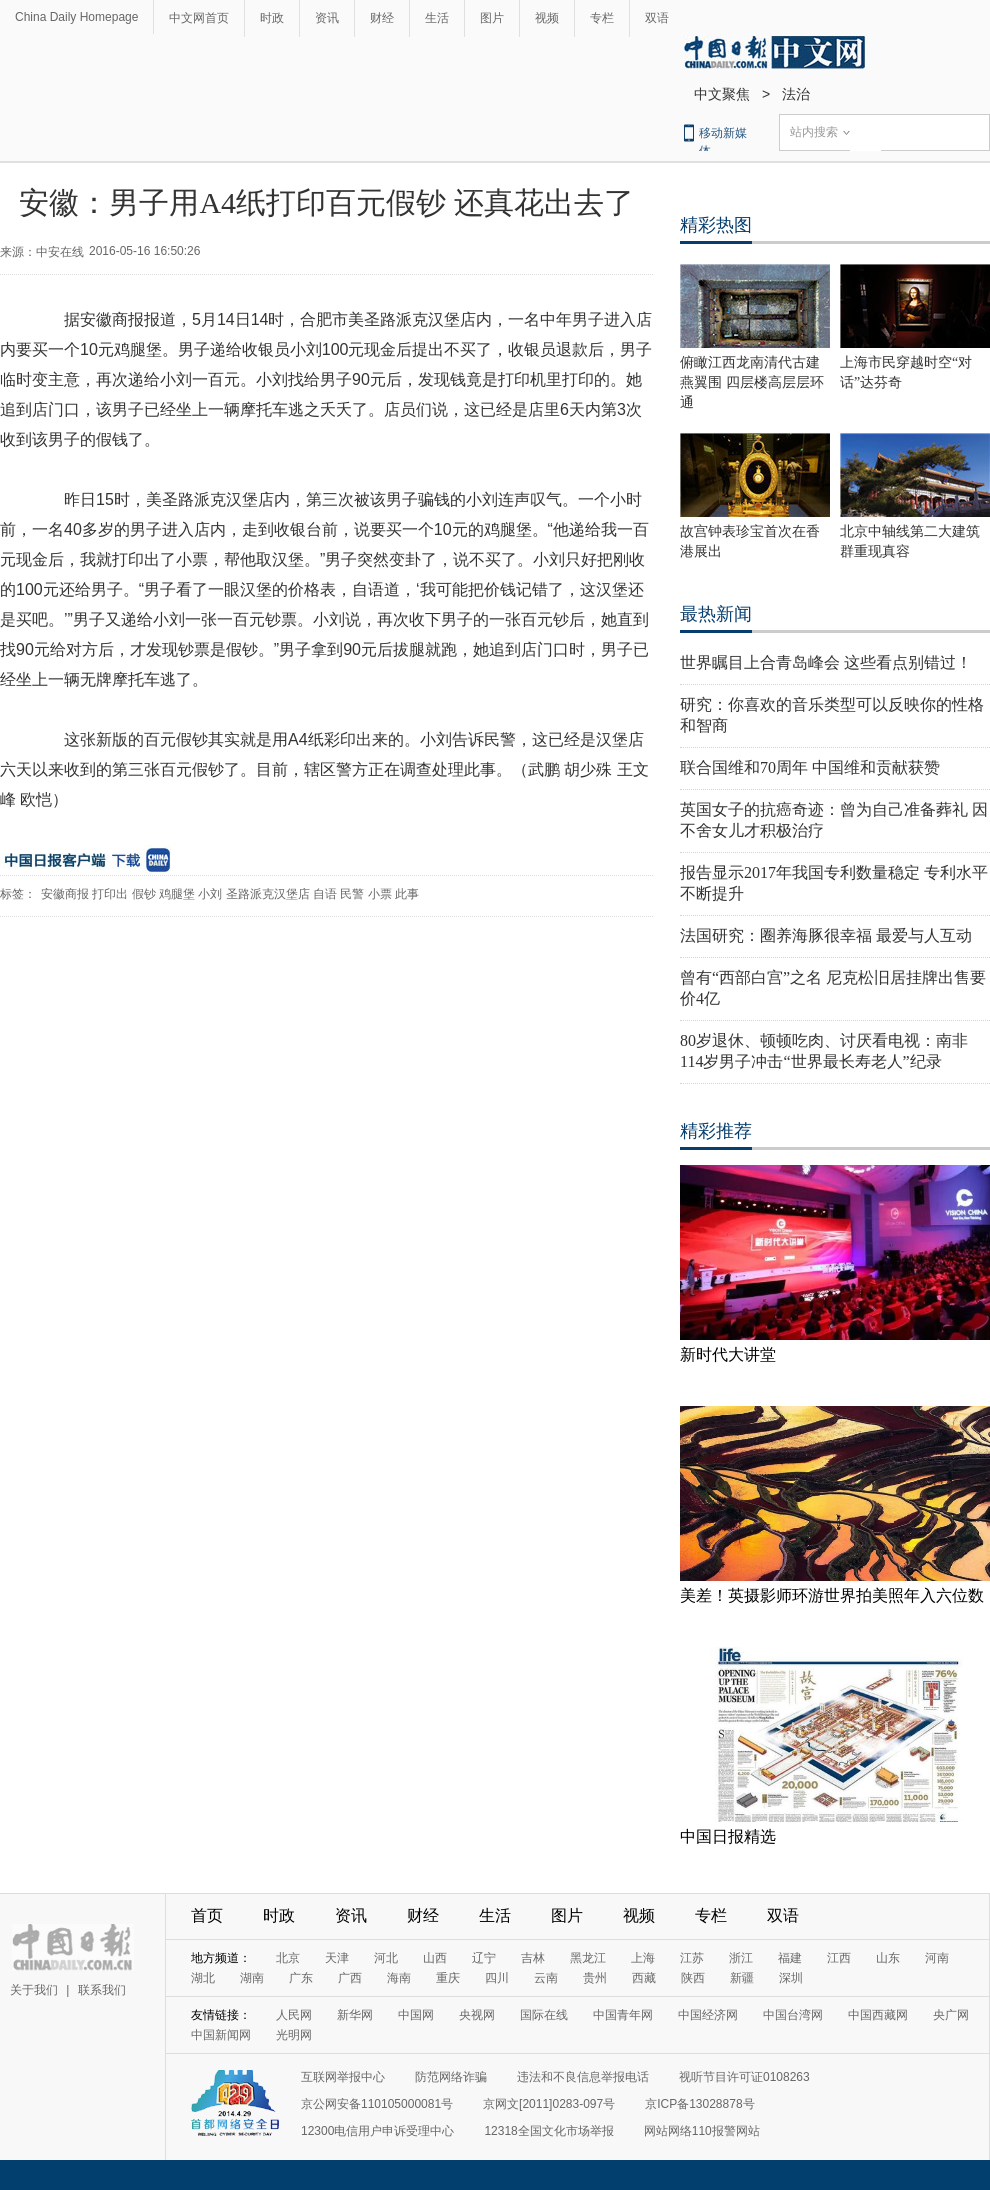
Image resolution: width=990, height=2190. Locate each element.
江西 (839, 1958)
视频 (547, 18)
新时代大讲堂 (728, 1354)
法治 (796, 94)
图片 (492, 18)
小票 (380, 894)
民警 (352, 894)
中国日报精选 (728, 1836)
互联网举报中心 (343, 2077)
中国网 (416, 2015)
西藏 (644, 1978)
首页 (207, 1915)
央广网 (951, 2015)
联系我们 (102, 1990)
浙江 (741, 1958)
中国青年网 (623, 2015)
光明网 (294, 2035)
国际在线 (544, 2015)
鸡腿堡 (177, 894)
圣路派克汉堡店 (268, 894)
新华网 (355, 2015)
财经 (382, 18)
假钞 (144, 894)
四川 (497, 1978)
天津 (337, 1958)
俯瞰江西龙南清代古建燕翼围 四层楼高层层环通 (752, 382)
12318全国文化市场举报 (548, 2131)
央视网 (477, 2015)
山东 (888, 1958)
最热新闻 (716, 614)
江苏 (692, 1958)
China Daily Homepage (76, 17)
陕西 (693, 1978)
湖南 (252, 1978)
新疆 (742, 1978)
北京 (288, 1958)
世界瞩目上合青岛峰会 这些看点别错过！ (826, 662)
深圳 (791, 1978)
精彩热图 (716, 225)
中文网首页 (199, 18)
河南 (937, 1958)
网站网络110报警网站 (702, 2131)
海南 (399, 1978)
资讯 (327, 18)
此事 (407, 894)
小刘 (210, 894)
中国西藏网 (878, 2015)
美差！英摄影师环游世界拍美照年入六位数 (832, 1595)
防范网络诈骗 (451, 2077)
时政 (272, 18)
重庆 (448, 1978)
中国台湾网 (793, 2015)
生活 (437, 18)
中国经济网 (708, 2015)
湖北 (203, 1978)
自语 (325, 894)
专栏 (602, 18)
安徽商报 (65, 894)
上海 (643, 1958)
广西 (350, 1978)
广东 (301, 1978)
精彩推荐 (716, 1131)
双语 (657, 18)
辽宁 (484, 1958)
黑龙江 (588, 1958)
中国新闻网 (221, 2035)
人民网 (294, 2015)
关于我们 (34, 1990)
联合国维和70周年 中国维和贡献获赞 (810, 767)
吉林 (533, 1958)
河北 (386, 1958)
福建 (790, 1958)
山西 (435, 1958)
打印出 (110, 894)
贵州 (595, 1978)
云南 (546, 1978)
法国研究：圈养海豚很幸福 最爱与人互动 (826, 935)
